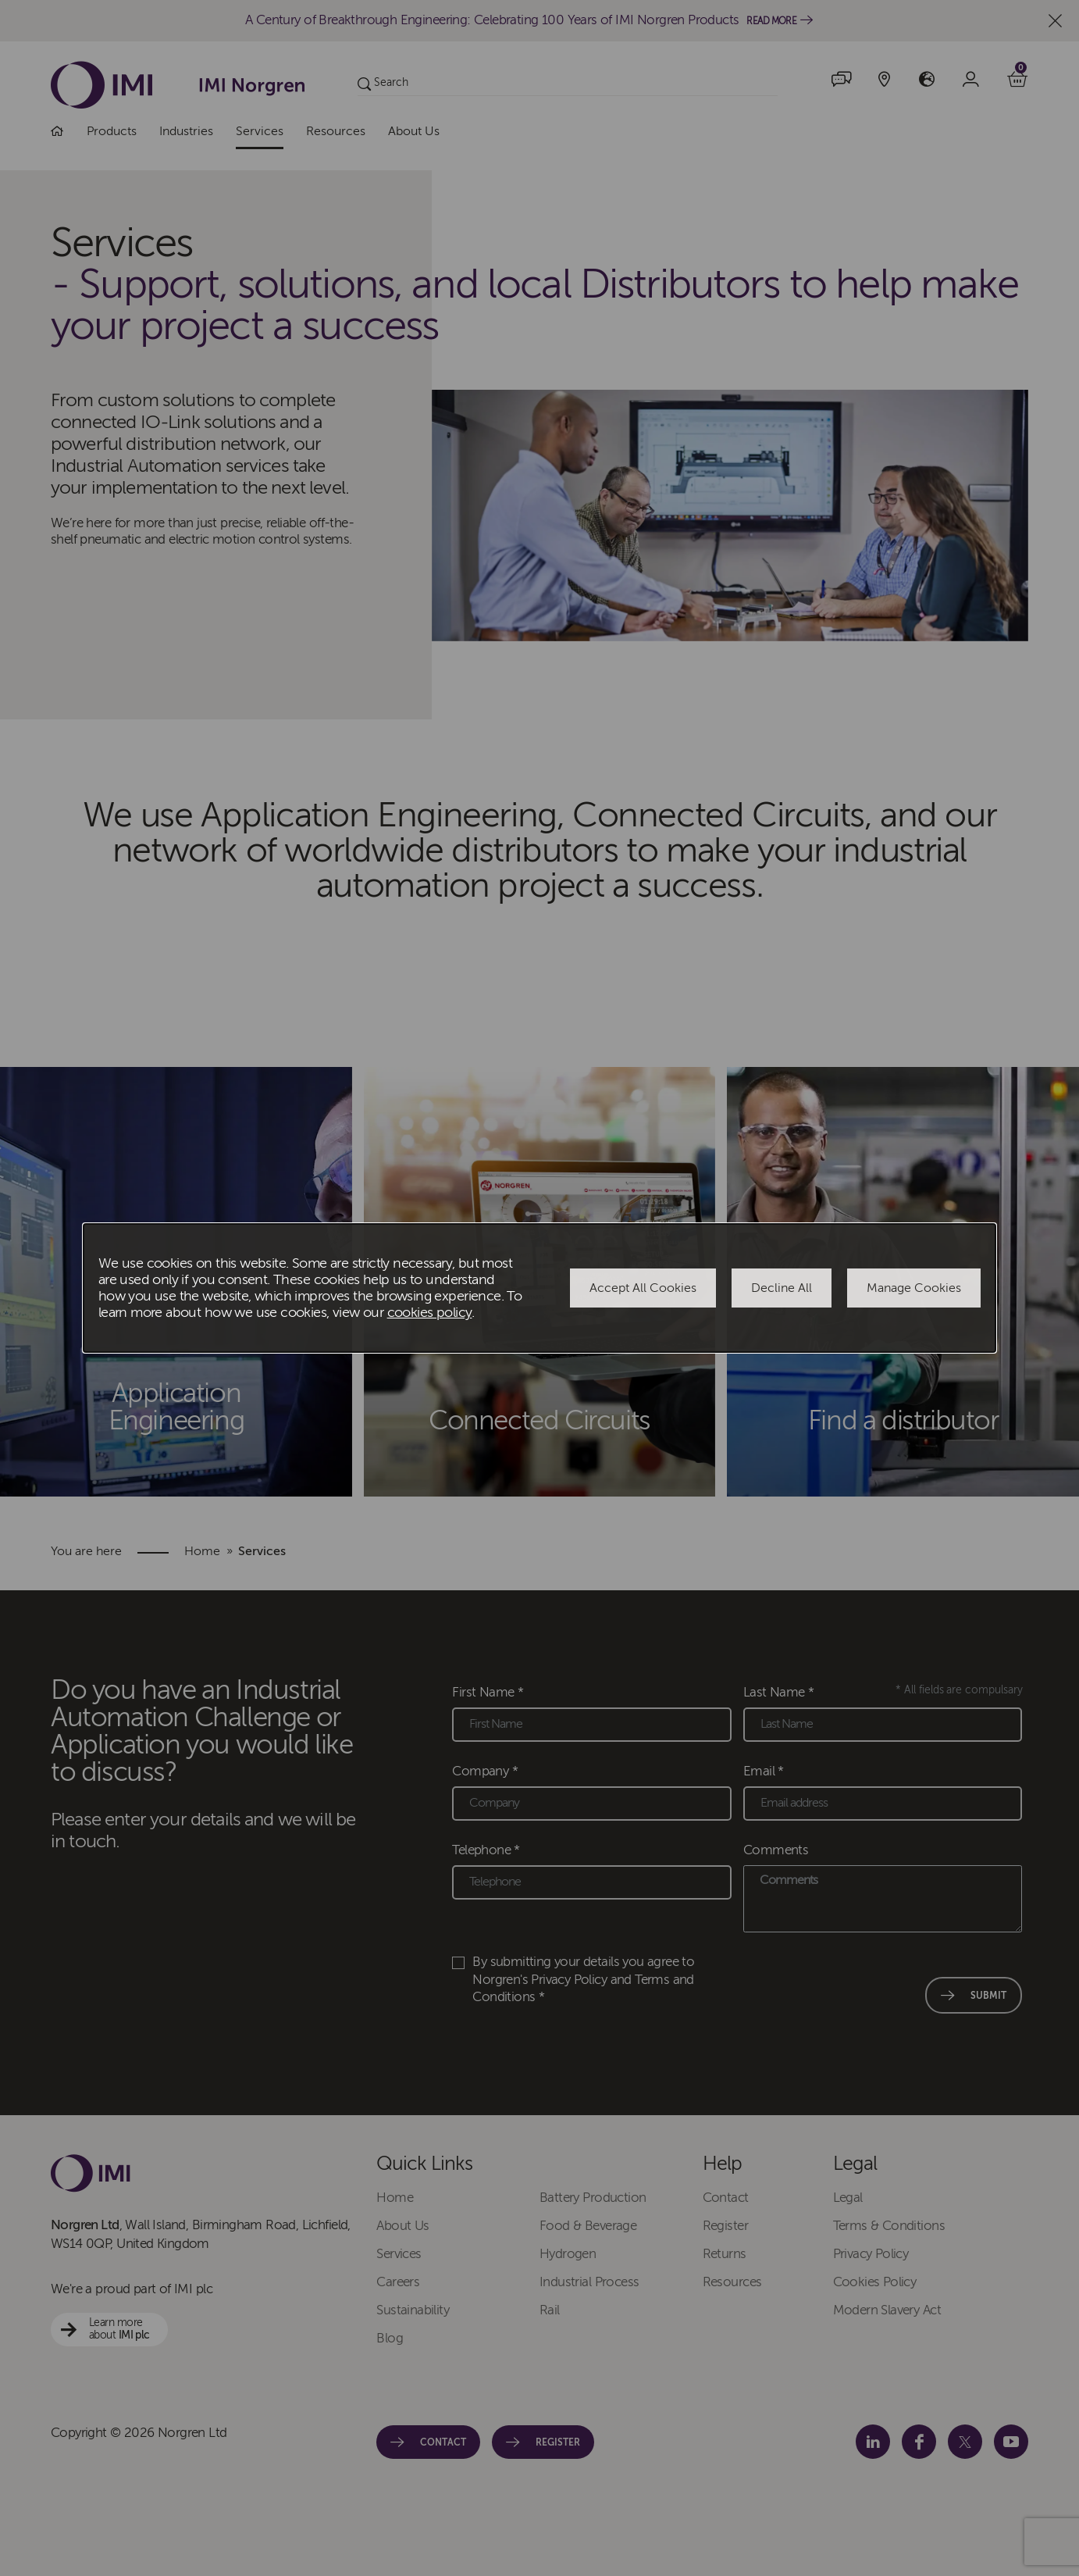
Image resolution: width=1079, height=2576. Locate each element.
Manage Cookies (914, 1288)
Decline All (781, 1288)
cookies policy (429, 1312)
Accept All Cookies (642, 1288)
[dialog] (539, 1288)
